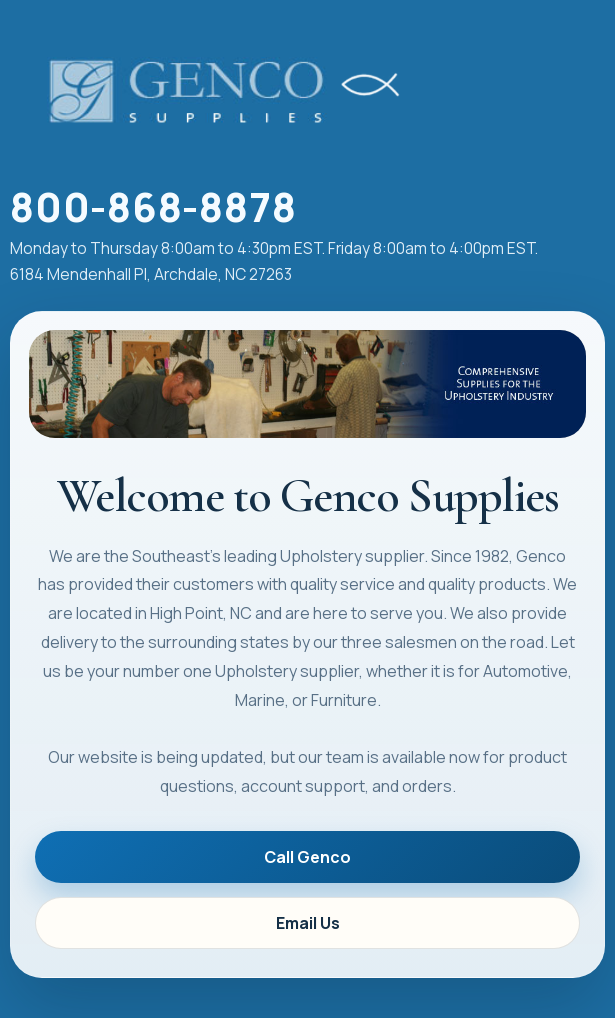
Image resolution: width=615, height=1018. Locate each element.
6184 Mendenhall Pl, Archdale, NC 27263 (151, 274)
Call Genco (307, 857)
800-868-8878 (153, 207)
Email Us (308, 923)
